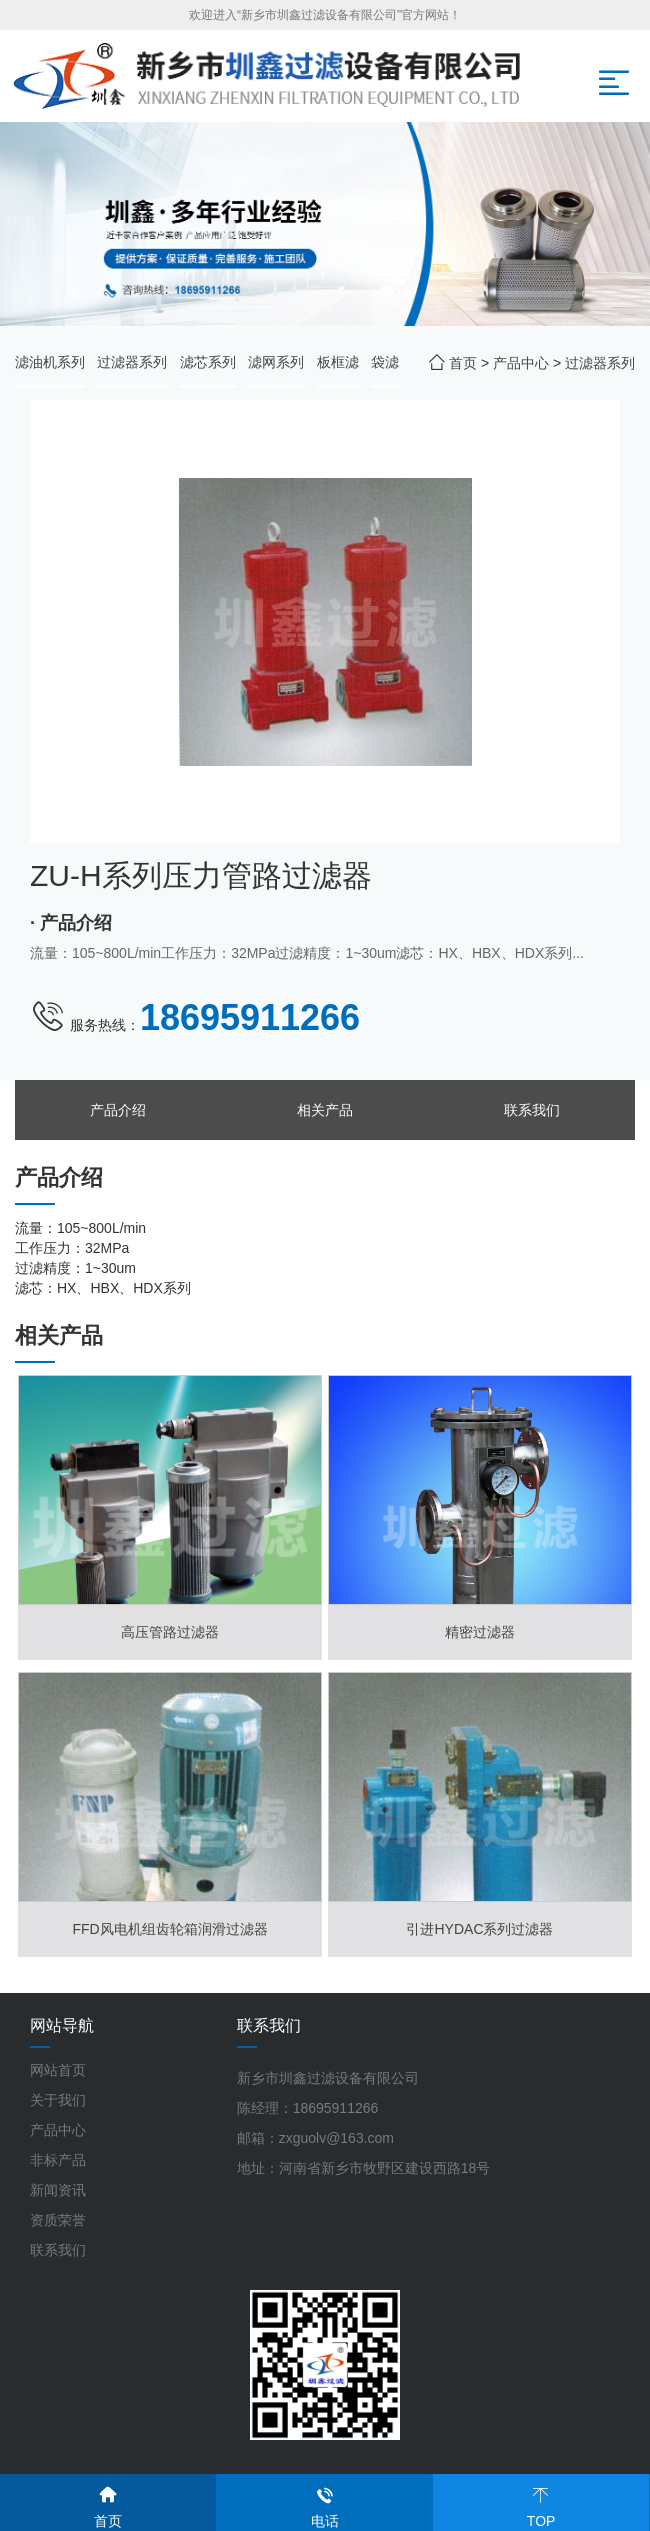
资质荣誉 (58, 2220)
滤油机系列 (50, 362)
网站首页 (58, 2070)
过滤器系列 (132, 362)
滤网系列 (276, 362)
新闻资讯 (58, 2190)
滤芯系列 (208, 362)
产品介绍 (118, 1110)
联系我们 (532, 1110)
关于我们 (58, 2100)
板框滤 (338, 362)
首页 (463, 363)
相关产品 (325, 1110)
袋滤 (385, 362)
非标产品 (58, 2160)
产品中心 (521, 363)
